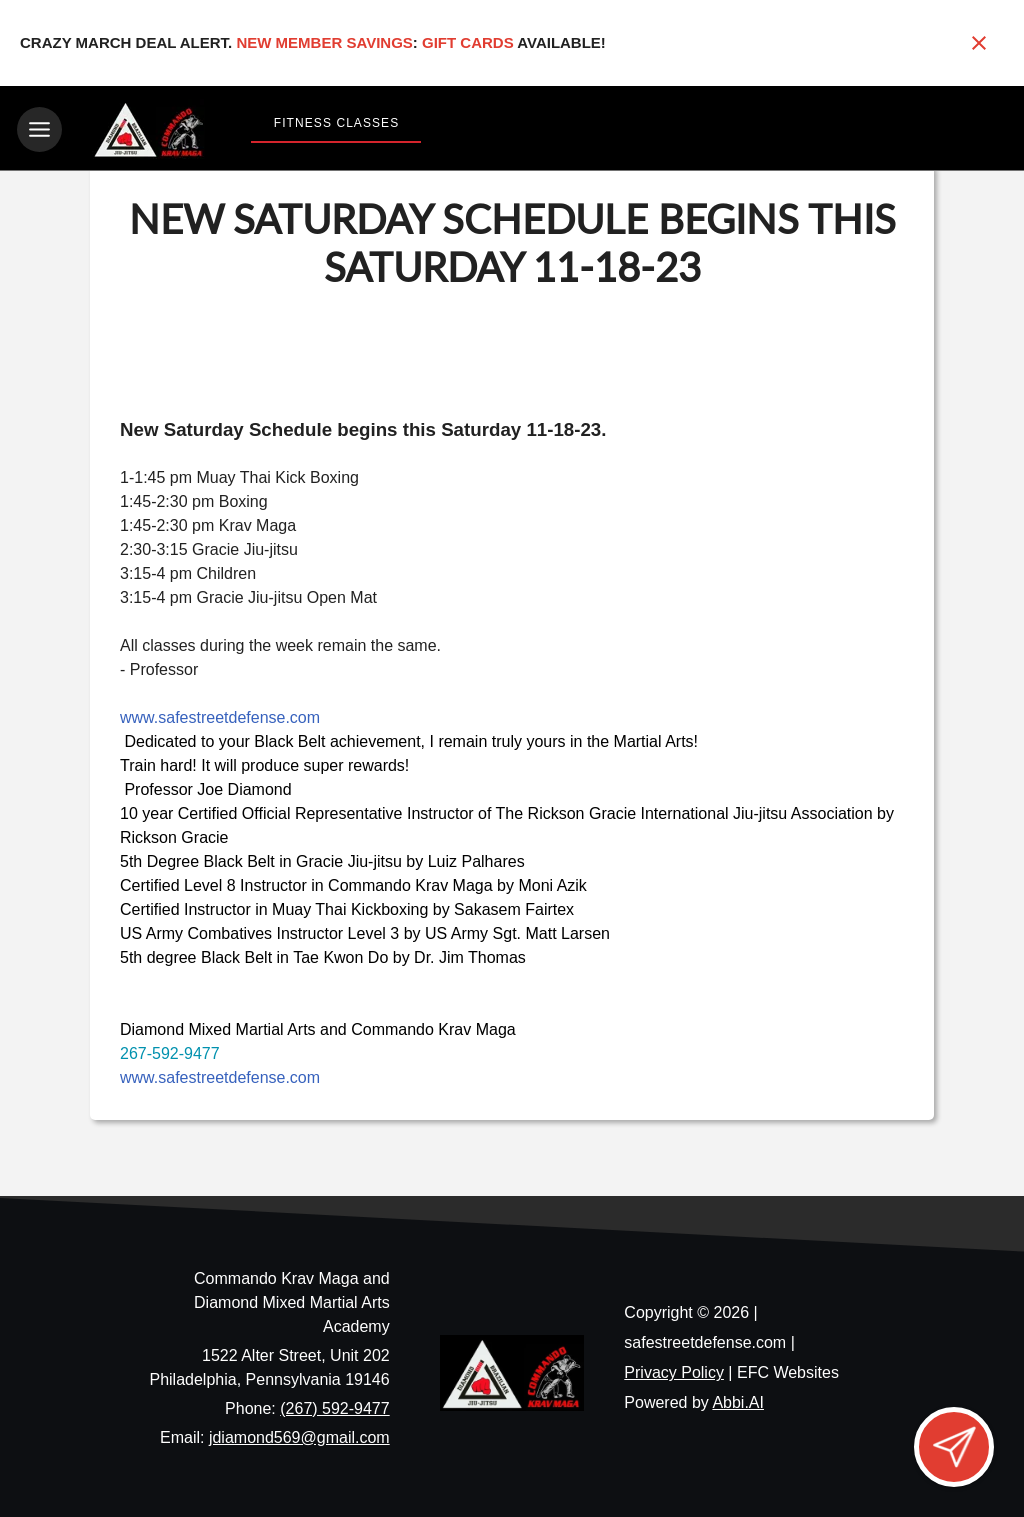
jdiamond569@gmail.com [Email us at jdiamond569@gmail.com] (299, 1433)
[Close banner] (979, 43)
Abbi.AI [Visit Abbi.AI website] (738, 1399)
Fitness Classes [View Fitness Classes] (336, 123)
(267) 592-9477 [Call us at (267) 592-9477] (334, 1404)
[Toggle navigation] (39, 129)
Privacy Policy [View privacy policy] (674, 1369)
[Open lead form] (954, 1447)
